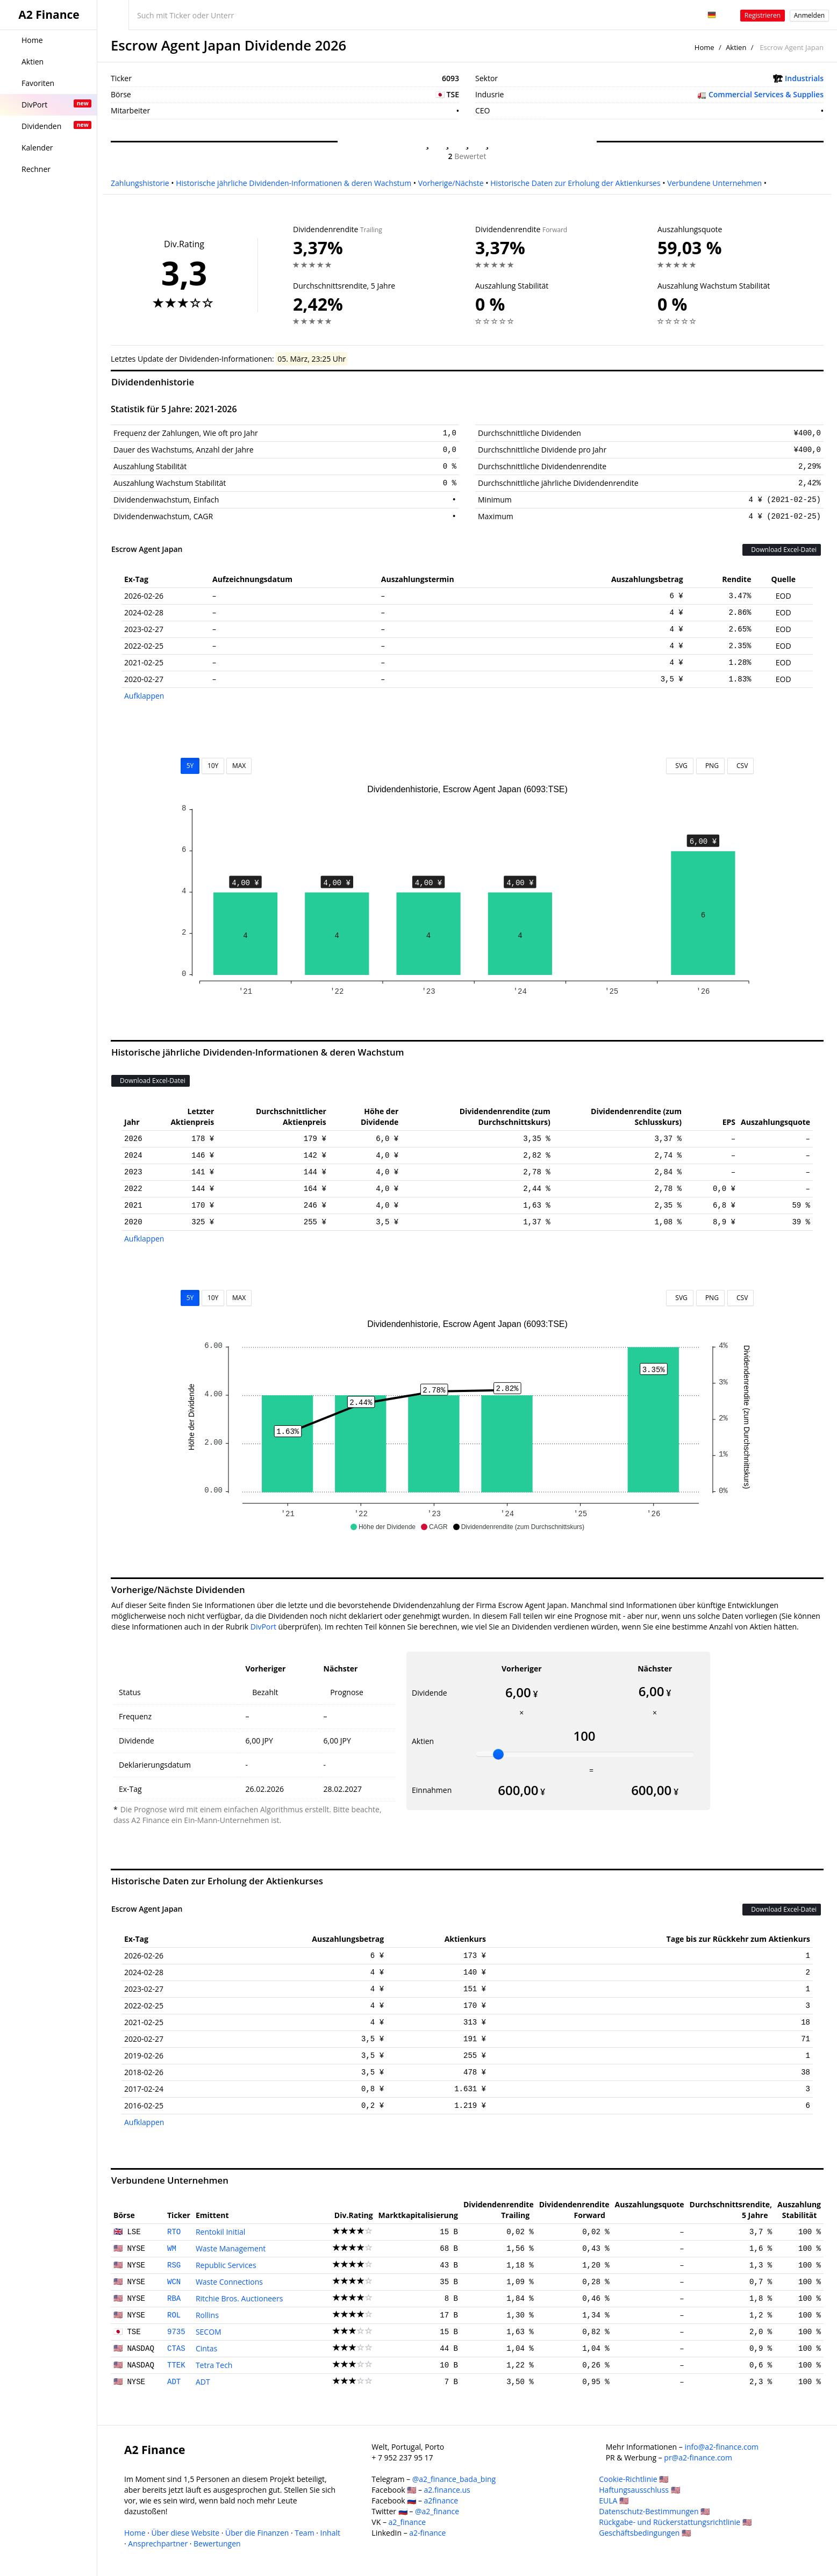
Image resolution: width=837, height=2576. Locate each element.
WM (171, 2248)
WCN (174, 2282)
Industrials (804, 78)
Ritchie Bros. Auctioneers (239, 2298)
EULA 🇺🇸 (613, 2500)
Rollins (207, 2315)
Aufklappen (144, 696)
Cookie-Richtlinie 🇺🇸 (633, 2479)
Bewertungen (217, 2543)
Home (704, 47)
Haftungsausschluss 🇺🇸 (639, 2490)
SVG (680, 765)
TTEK (176, 2365)
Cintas (206, 2348)
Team (304, 2533)
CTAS (176, 2348)
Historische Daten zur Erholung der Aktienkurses (575, 183)
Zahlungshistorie (140, 183)
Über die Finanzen (257, 2533)
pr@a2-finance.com (698, 2457)
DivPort (263, 1626)
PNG (710, 765)
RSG (174, 2265)
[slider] (498, 1754)
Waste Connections (229, 2282)
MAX (239, 765)
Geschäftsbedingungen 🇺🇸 (645, 2533)
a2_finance (407, 2522)
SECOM (208, 2332)
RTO (174, 2232)
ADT (174, 2382)
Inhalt (330, 2533)
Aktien (736, 47)
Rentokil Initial (220, 2232)
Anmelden (809, 15)
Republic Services (226, 2265)
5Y (190, 765)
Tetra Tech (214, 2365)
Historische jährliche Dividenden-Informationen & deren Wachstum (293, 183)
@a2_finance (437, 2511)
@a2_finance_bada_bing (454, 2479)
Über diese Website (186, 2533)
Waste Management (231, 2248)
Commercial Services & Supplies (766, 94)
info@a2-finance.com (721, 2447)
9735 (176, 2332)
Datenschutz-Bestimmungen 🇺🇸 (654, 2511)
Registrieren (763, 15)
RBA (174, 2298)
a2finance (441, 2500)
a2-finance (427, 2533)
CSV (740, 765)
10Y (213, 765)
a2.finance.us (447, 2490)
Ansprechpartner (158, 2543)
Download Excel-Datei (782, 549)
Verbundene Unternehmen (714, 183)
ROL (174, 2315)
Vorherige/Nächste (451, 183)
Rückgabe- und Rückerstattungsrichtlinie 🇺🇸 (675, 2522)
